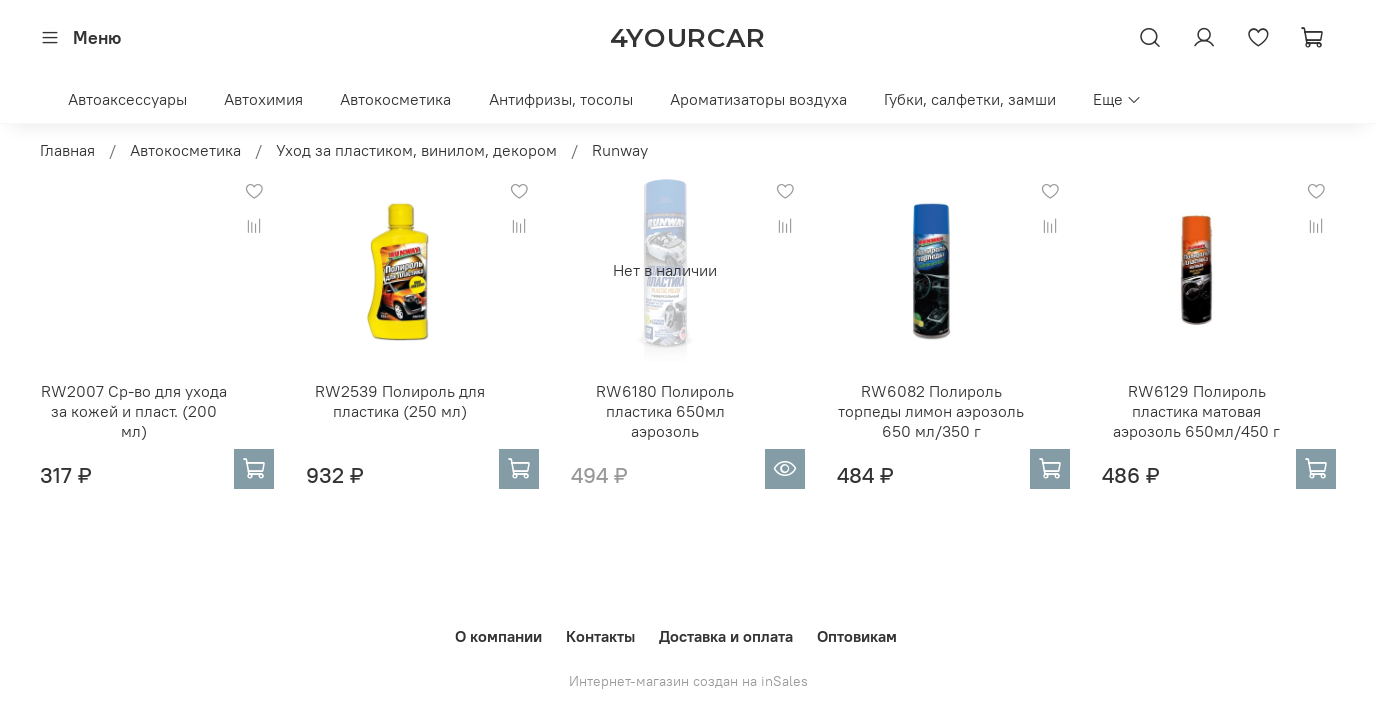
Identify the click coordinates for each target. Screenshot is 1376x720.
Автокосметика (395, 99)
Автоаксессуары (127, 99)
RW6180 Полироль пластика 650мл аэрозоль (665, 411)
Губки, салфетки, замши (970, 99)
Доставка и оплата (726, 636)
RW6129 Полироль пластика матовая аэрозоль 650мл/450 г (1196, 411)
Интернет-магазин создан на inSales (688, 681)
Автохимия (263, 99)
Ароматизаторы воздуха (758, 99)
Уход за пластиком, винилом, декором (416, 150)
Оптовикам (857, 636)
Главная (67, 150)
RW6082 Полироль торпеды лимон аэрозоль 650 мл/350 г (931, 411)
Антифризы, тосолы (561, 99)
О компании (498, 636)
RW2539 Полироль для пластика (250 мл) (400, 401)
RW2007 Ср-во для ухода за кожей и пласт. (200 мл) (134, 411)
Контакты (600, 636)
